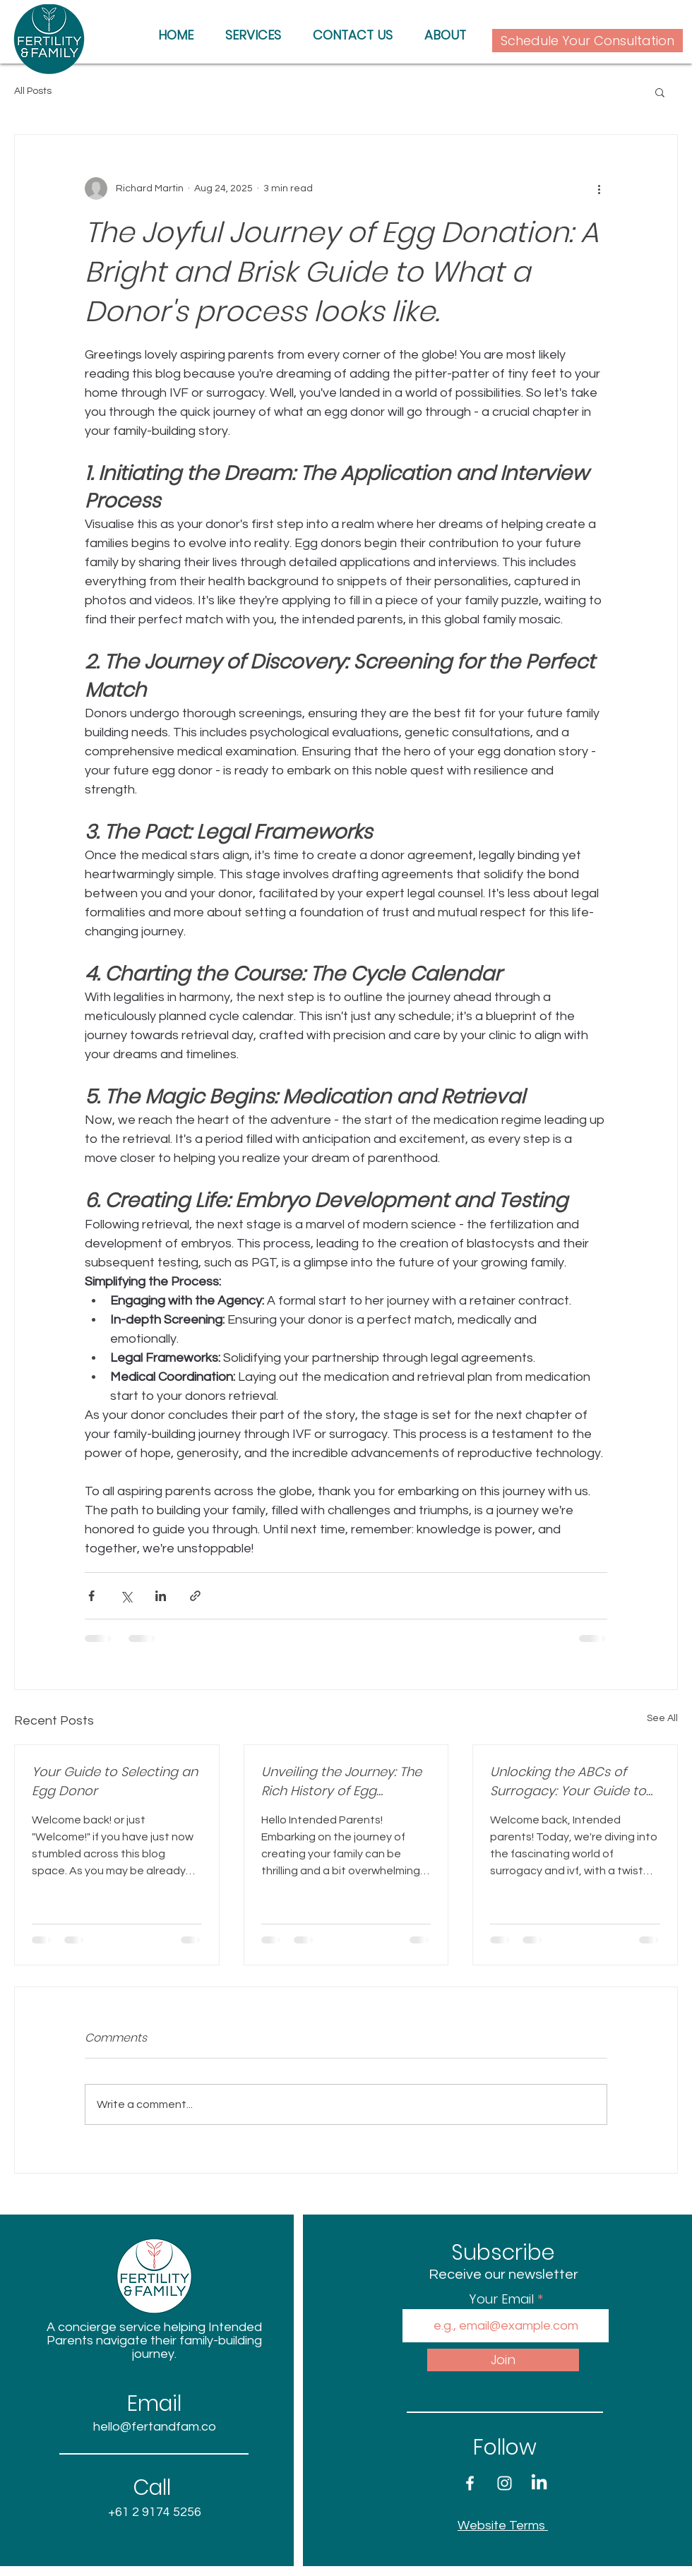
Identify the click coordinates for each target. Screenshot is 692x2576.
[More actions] (598, 188)
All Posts (33, 91)
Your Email (503, 2299)
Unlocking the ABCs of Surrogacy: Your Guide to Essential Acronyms (568, 1781)
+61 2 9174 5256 (154, 2512)
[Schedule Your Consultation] (587, 40)
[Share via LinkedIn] (160, 1595)
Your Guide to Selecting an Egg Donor (115, 1781)
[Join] (503, 2360)
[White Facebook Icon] (469, 2483)
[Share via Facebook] (91, 1595)
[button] (660, 91)
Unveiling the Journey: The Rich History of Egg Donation (341, 1781)
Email (154, 2404)
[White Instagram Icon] (504, 2483)
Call (155, 2488)
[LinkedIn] (539, 2483)
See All (662, 1718)
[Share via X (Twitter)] (126, 1595)
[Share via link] (195, 1595)
